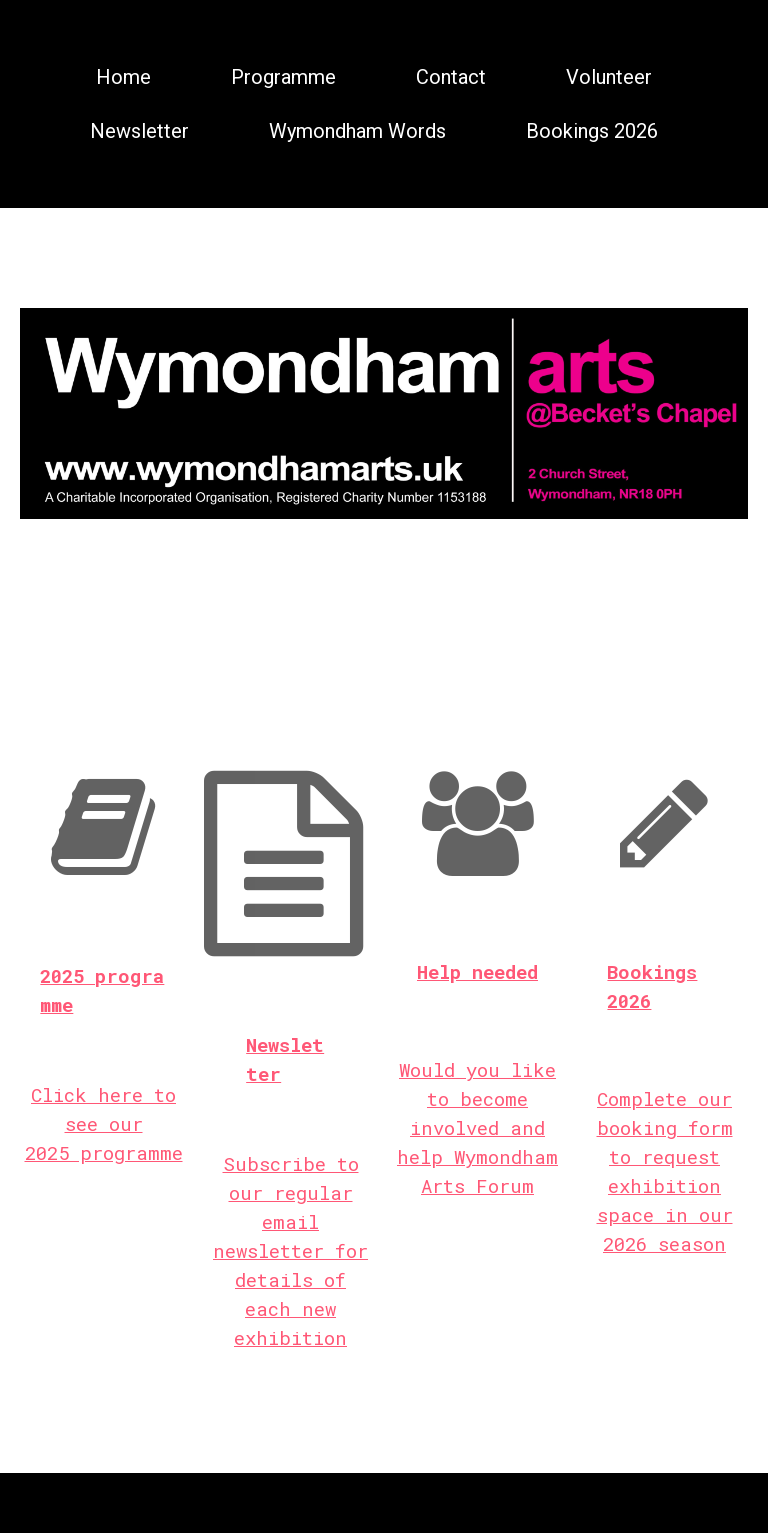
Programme (283, 77)
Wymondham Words (357, 131)
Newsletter (139, 131)
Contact (451, 77)
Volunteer (609, 77)
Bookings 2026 (592, 131)
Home (123, 77)
